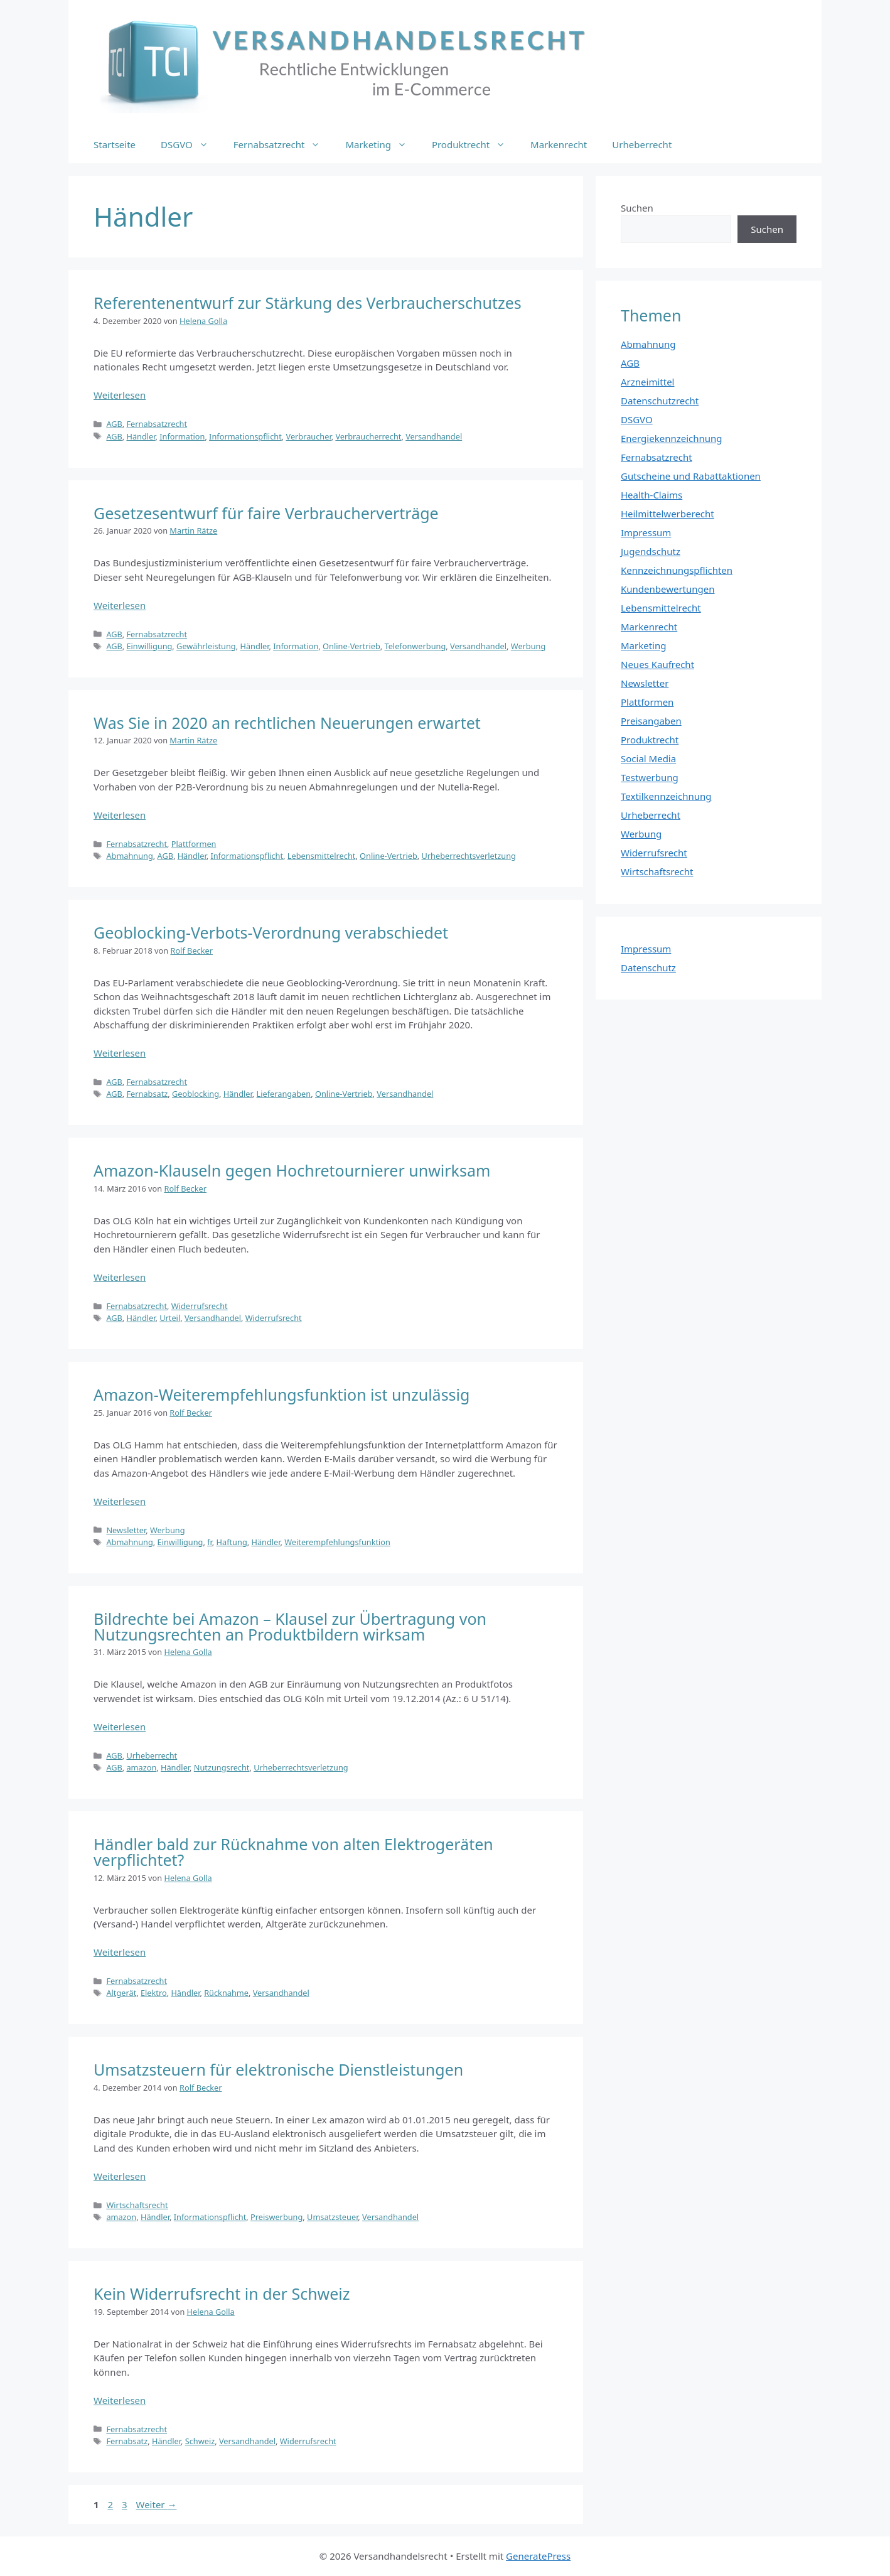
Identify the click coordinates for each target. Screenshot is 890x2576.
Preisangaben (651, 720)
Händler (140, 436)
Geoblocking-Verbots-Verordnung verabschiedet (271, 932)
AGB (114, 423)
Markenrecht (558, 144)
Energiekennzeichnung (671, 438)
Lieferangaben (284, 1093)
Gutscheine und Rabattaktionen (691, 476)
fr (209, 1542)
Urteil (169, 1317)
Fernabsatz (147, 1093)
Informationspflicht (245, 436)
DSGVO (191, 144)
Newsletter (126, 1530)
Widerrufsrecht (199, 1306)
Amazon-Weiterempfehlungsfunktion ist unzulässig (281, 1394)
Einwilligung (149, 646)
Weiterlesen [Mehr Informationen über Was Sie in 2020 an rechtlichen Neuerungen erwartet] (120, 815)
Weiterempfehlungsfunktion (337, 1542)
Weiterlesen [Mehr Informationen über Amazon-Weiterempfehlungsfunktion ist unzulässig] (120, 1501)
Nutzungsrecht (222, 1767)
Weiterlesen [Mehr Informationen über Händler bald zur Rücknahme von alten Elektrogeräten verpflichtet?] (120, 1952)
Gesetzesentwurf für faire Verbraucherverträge (266, 513)
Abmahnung (129, 855)
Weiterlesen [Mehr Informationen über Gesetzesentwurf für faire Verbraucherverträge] (120, 605)
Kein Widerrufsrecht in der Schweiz (222, 2293)
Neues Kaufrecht (657, 664)
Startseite (115, 144)
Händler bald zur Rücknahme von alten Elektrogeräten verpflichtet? (293, 1851)
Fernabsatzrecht (283, 144)
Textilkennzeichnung (666, 796)
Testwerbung (649, 777)
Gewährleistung (206, 646)
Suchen (637, 208)
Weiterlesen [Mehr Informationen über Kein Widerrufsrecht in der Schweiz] (120, 2400)
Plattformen (194, 843)
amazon (141, 1767)
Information (182, 436)
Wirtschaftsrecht (137, 2205)
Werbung (528, 646)
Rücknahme (226, 1992)
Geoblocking (195, 1093)
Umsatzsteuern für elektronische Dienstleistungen (278, 2069)
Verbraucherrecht (368, 436)
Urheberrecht (642, 144)
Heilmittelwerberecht (667, 513)
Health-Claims (651, 494)
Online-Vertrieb (351, 646)
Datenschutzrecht (660, 400)
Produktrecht (475, 144)
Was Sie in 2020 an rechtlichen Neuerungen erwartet (287, 722)
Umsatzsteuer (332, 2217)
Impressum (646, 532)
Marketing (382, 144)
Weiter (156, 2504)
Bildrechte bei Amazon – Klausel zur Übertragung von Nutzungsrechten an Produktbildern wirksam (290, 1626)
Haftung (232, 1542)
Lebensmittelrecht (321, 855)
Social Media (648, 758)
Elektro (154, 1992)
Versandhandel (433, 436)
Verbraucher (308, 436)
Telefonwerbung (415, 646)
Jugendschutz (650, 551)
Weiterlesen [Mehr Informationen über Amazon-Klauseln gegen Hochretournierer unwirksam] (120, 1277)
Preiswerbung (276, 2217)
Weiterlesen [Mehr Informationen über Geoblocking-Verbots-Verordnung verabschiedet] (120, 1053)
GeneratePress (538, 2556)
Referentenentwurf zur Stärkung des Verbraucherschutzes (308, 302)
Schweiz (200, 2441)
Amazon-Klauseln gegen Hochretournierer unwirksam (292, 1170)
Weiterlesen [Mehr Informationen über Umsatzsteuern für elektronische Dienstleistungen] (120, 2176)
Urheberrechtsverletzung (468, 855)
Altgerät (121, 1992)
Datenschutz (648, 967)
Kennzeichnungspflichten (676, 570)
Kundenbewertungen (668, 589)
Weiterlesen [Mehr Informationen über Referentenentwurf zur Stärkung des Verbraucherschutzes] (120, 395)
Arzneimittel (648, 381)
